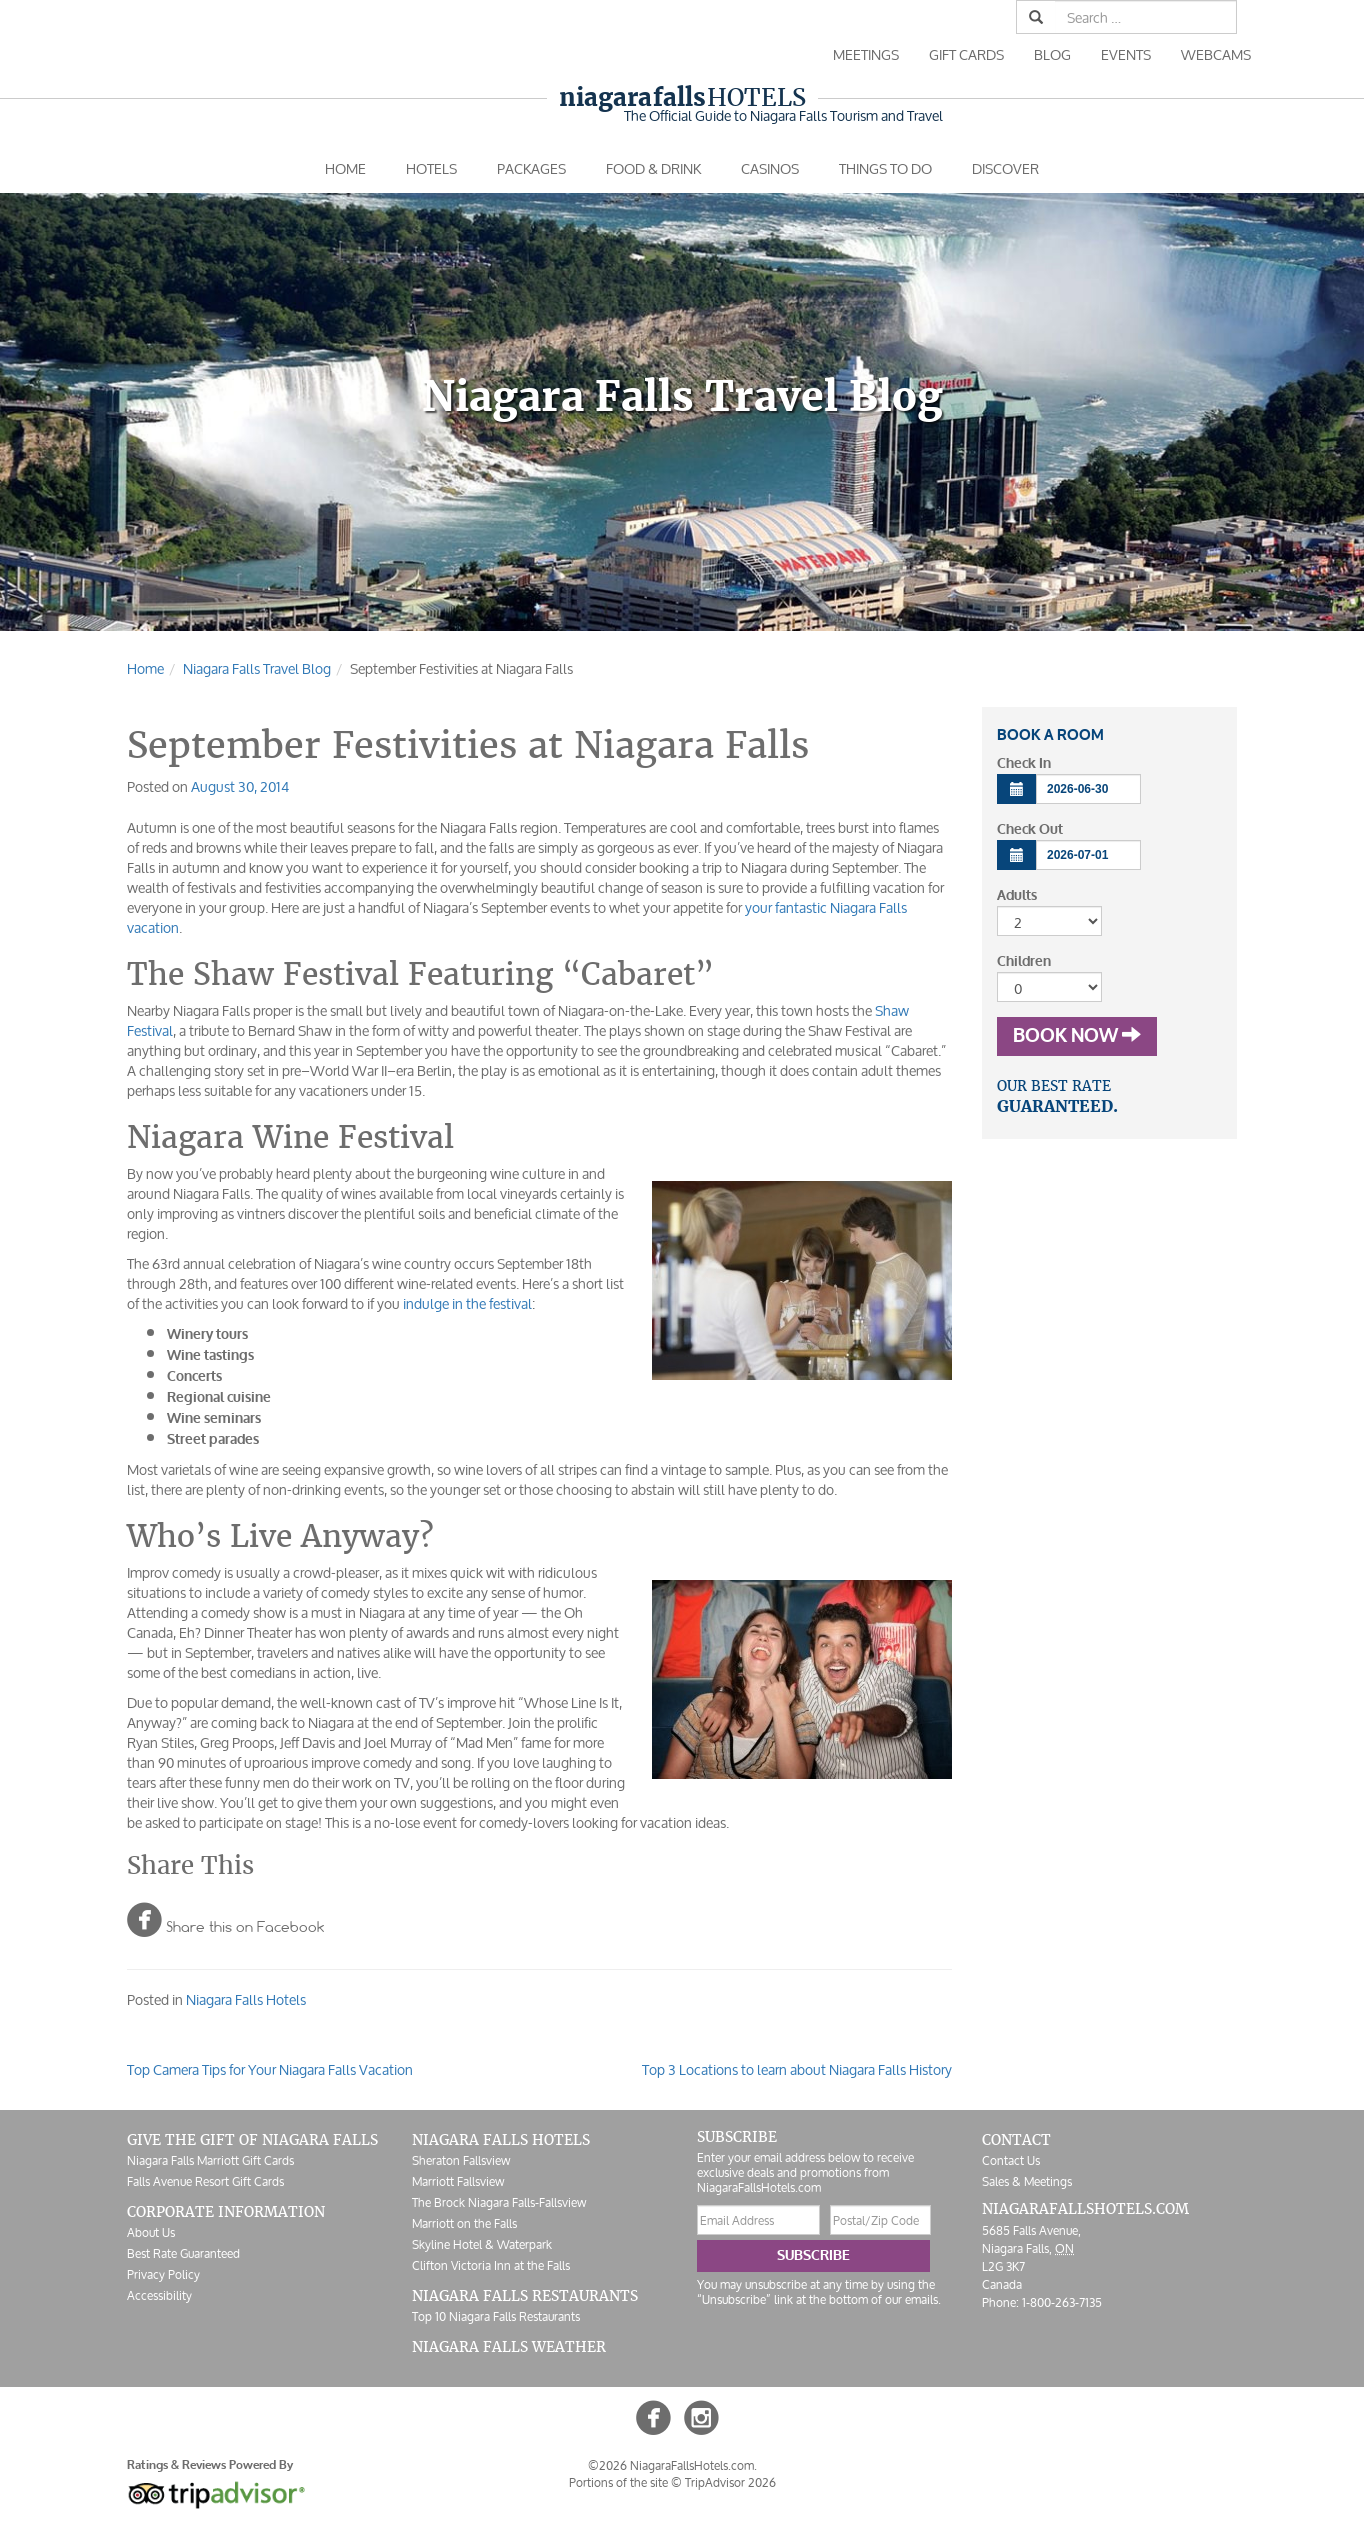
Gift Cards (966, 54)
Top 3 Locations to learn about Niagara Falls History (797, 2069)
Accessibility (159, 2295)
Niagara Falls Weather (509, 2347)
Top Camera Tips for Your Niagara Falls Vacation (270, 2069)
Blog (1052, 54)
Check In (1024, 763)
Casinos (770, 168)
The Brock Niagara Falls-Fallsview (499, 2202)
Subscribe (813, 2255)
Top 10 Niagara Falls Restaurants (496, 2316)
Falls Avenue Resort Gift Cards (205, 2181)
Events (1126, 54)
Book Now (1077, 1036)
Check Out (1030, 829)
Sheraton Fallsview (461, 2160)
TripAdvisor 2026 (730, 2482)
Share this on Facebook (225, 1919)
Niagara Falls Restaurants (525, 2296)
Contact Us (1011, 2160)
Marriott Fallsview (458, 2181)
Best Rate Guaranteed (183, 2253)
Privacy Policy (163, 2274)
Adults (1017, 895)
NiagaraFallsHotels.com (1085, 2209)
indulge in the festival (467, 1303)
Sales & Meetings (1027, 2181)
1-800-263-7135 (1062, 2302)
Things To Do (885, 168)
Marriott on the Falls (464, 2223)
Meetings (866, 54)
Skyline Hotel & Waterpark (482, 2244)
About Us (151, 2232)
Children (1024, 961)
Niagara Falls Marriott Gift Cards (210, 2160)
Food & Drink (653, 168)
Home (345, 168)
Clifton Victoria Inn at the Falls (491, 2265)
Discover (1005, 168)
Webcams (1216, 54)
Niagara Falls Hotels (246, 1999)
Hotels (682, 97)
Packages (531, 168)
